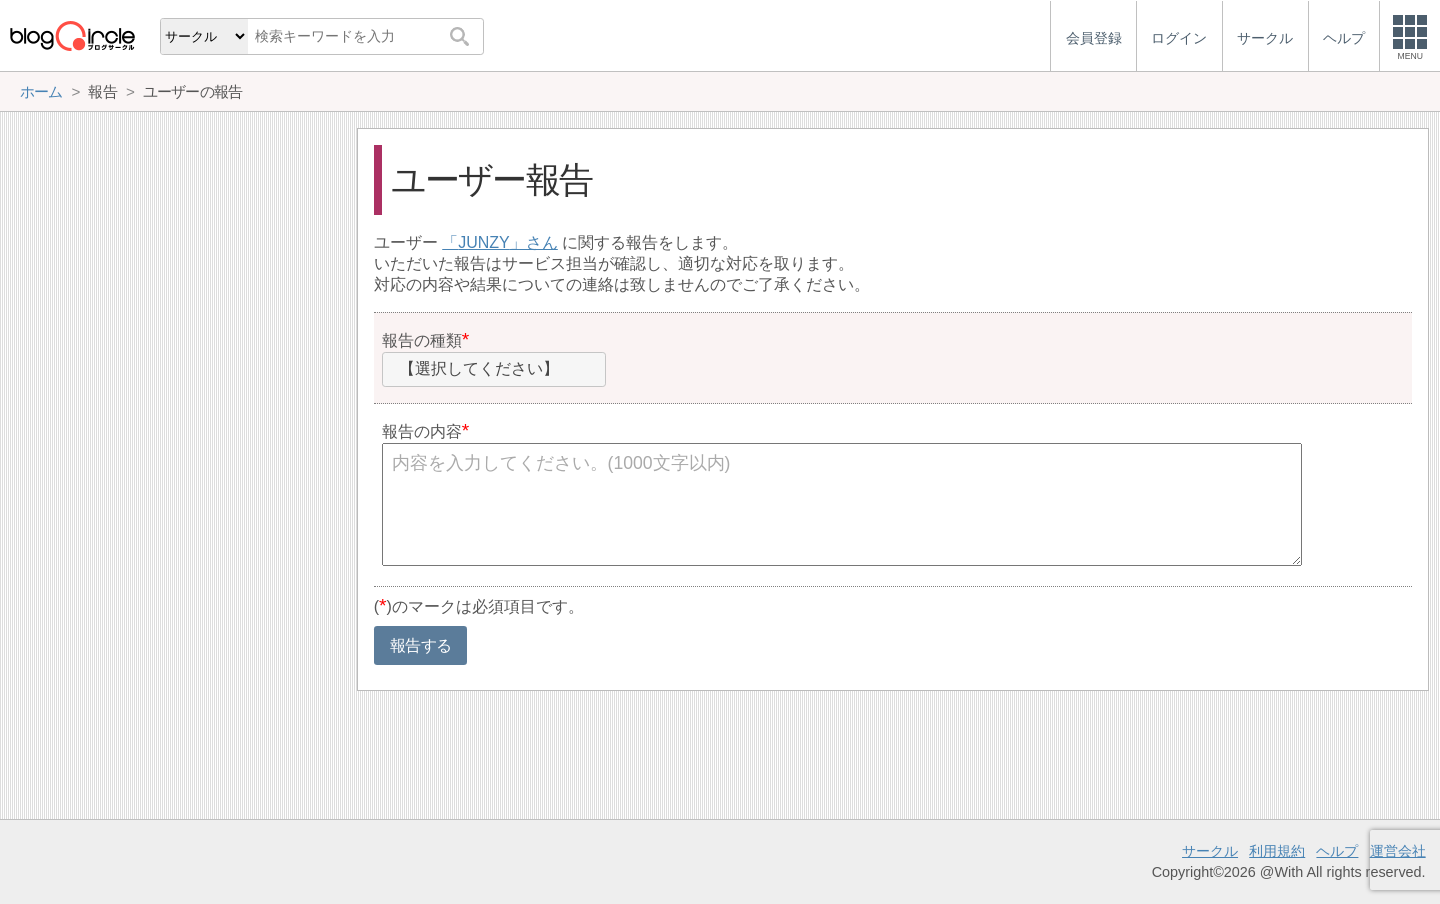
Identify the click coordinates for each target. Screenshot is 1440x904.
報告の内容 (422, 431)
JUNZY (484, 242)
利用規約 (1277, 851)
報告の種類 (422, 340)
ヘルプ (1337, 851)
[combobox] (494, 370)
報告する (420, 645)
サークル (1210, 851)
